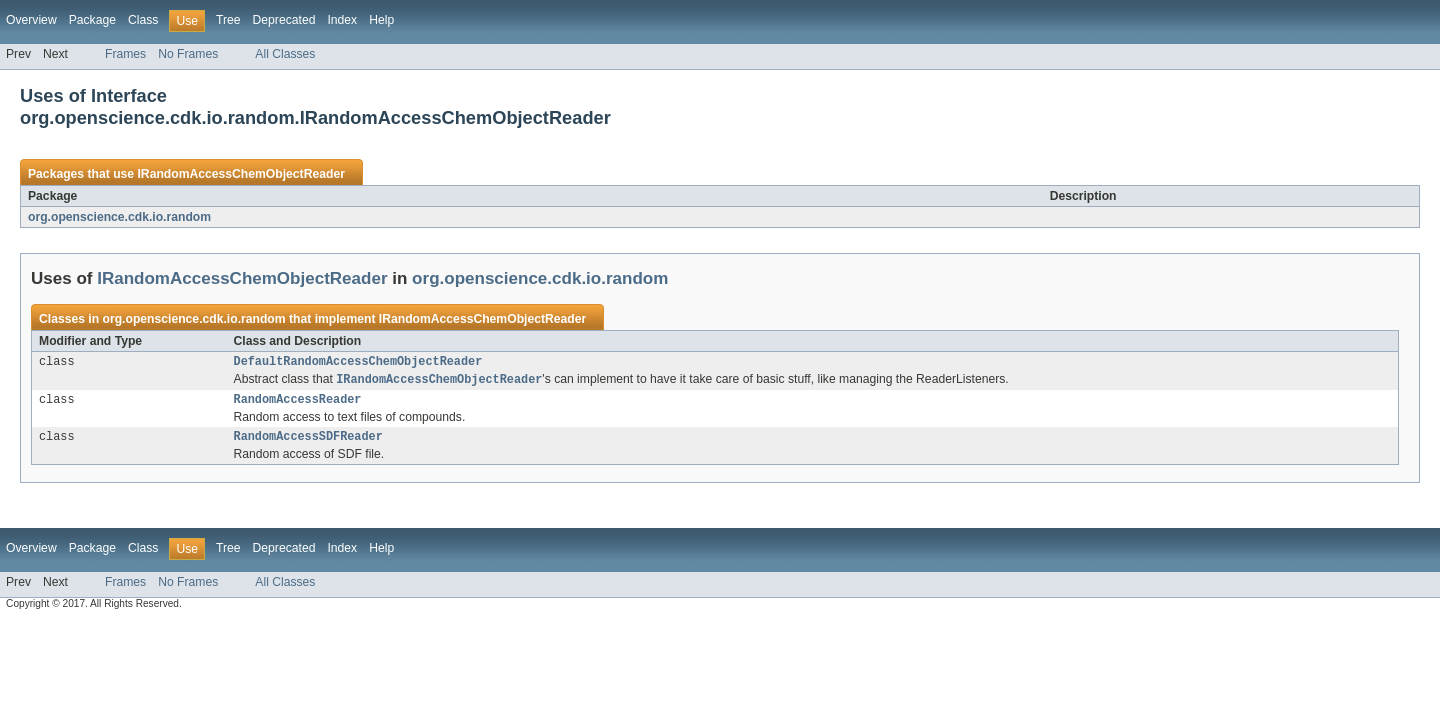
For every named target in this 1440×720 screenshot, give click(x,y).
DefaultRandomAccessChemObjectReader (358, 363)
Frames (125, 54)
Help (381, 20)
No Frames (188, 54)
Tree (228, 20)
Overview (31, 20)
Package (92, 20)
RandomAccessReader (298, 404)
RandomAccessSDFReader (308, 443)
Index (342, 20)
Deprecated (284, 20)
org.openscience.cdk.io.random (119, 217)
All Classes (285, 54)
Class (143, 20)
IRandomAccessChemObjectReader (240, 174)
